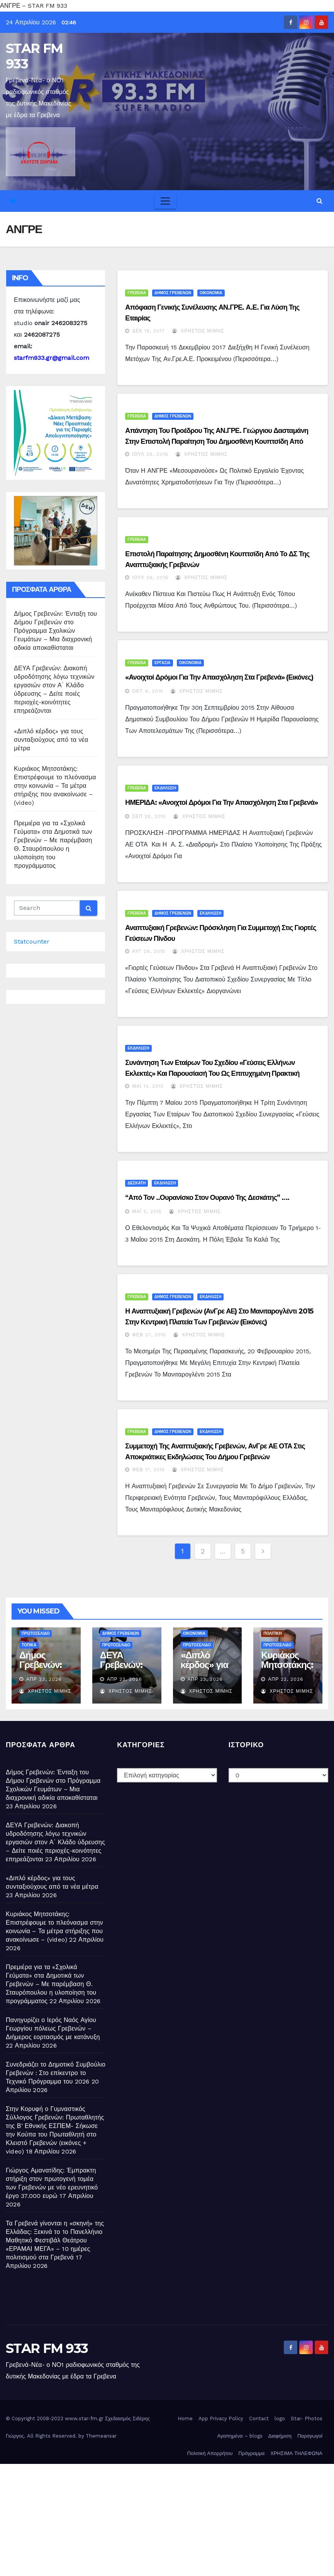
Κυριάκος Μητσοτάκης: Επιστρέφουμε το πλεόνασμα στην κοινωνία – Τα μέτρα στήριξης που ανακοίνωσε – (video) (55, 785)
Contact (259, 2418)
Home (185, 2418)
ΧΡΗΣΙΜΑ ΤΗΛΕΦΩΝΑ (296, 2453)
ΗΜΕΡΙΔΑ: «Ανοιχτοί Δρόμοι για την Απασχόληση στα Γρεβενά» (221, 802)
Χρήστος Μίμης (198, 331)
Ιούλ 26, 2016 (150, 577)
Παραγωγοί (309, 2436)
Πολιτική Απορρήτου (210, 2453)
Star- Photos (306, 2418)
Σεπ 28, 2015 (149, 816)
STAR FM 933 (34, 56)
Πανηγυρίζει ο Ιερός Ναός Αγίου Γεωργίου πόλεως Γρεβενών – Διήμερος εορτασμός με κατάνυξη (53, 2028)
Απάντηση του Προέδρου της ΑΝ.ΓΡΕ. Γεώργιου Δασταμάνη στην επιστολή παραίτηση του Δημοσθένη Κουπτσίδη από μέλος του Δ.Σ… (216, 441)
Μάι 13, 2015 (147, 1086)
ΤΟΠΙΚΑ (29, 1645)
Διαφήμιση (280, 2436)
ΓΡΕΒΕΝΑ (136, 293)
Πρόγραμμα (251, 2453)
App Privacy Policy (220, 2418)
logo (280, 2418)
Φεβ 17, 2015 (148, 1469)
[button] (319, 200)
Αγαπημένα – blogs (240, 2436)
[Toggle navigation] (165, 201)
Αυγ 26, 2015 (148, 951)
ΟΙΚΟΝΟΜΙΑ (211, 293)
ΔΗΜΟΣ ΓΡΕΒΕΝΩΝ (172, 293)
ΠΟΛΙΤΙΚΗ (272, 1633)
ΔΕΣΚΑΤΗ (136, 1183)
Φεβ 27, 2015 (149, 1334)
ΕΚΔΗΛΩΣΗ (165, 788)
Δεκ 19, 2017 (148, 331)
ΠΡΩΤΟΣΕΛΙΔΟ (35, 1633)
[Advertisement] (167, 2518)
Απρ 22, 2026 (285, 1679)
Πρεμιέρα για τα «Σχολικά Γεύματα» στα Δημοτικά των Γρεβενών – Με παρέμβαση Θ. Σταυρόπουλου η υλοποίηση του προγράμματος (51, 1984)
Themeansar (101, 2436)
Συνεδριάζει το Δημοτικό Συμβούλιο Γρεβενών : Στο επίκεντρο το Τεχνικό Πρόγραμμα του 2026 (55, 2073)
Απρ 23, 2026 (44, 1679)
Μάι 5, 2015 (146, 1211)
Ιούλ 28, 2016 (150, 454)
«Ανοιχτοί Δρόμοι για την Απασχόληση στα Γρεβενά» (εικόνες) (219, 677)
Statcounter (31, 941)
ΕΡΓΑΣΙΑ (162, 663)
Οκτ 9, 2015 (147, 691)
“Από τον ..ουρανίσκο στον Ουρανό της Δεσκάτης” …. (207, 1197)
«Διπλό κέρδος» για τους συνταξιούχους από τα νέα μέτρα (51, 739)
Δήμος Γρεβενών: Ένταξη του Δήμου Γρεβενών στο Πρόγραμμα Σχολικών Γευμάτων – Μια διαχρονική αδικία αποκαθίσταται (55, 630)
